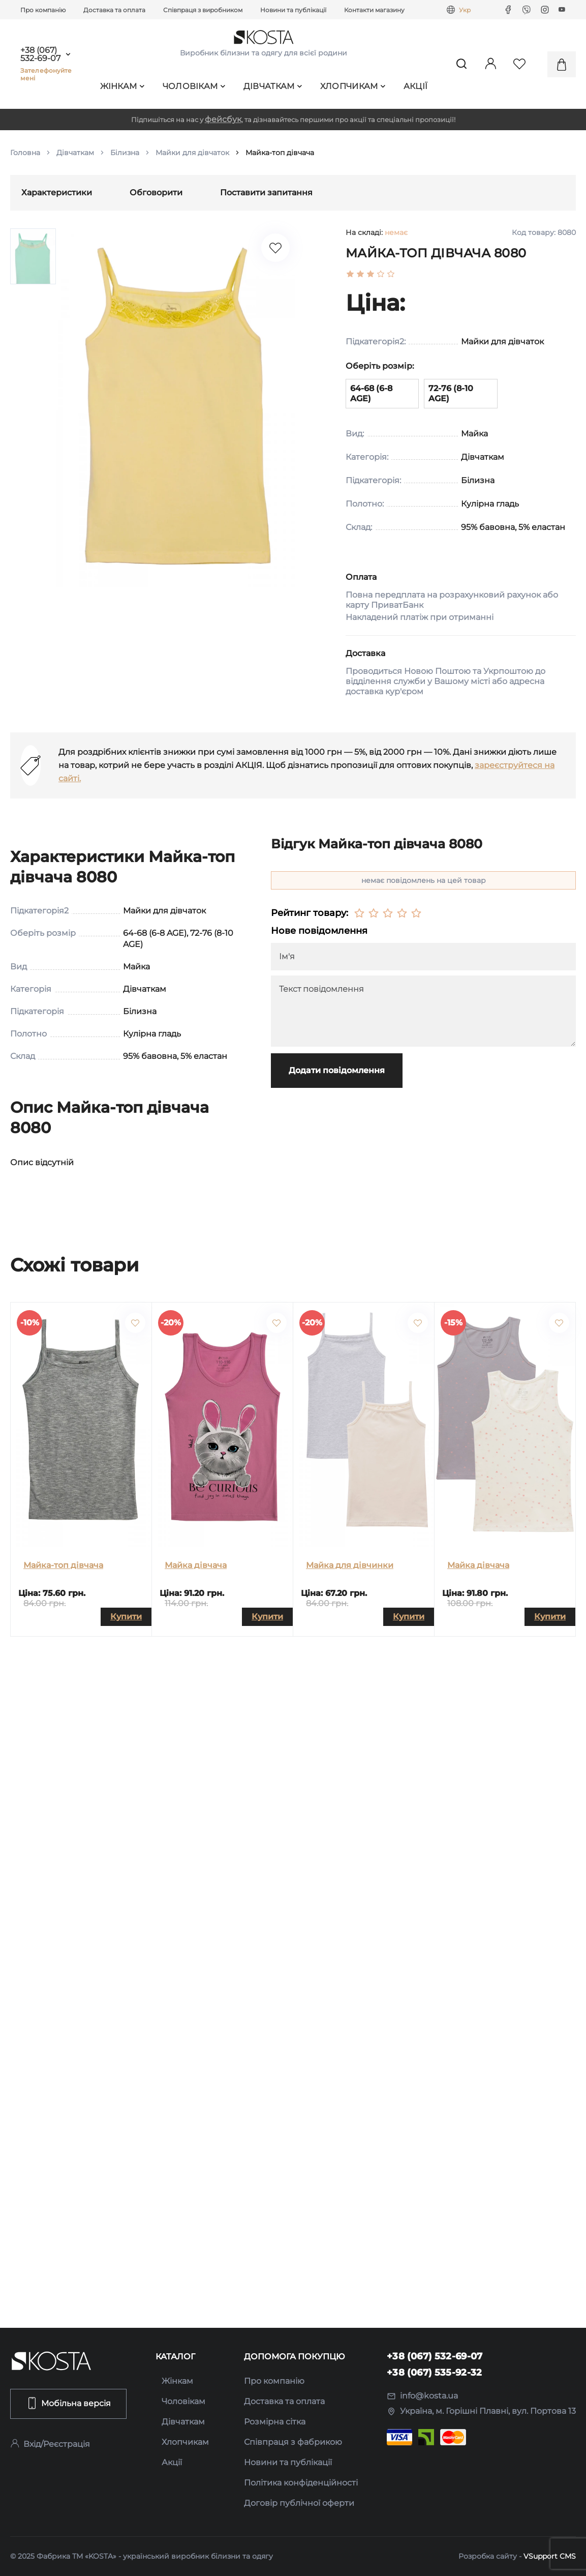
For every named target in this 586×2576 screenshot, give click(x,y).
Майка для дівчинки (349, 1565)
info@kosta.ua (422, 2396)
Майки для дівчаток (192, 152)
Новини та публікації (293, 10)
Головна (25, 152)
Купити (126, 1616)
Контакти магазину (374, 10)
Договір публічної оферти (299, 2503)
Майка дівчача (196, 1565)
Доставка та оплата (114, 10)
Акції (416, 86)
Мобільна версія (68, 2403)
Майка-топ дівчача (63, 1565)
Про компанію (43, 10)
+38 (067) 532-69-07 (40, 54)
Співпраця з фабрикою (293, 2442)
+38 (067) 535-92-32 (434, 2372)
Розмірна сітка (274, 2421)
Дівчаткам (272, 86)
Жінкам (122, 86)
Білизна (124, 152)
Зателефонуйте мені (46, 74)
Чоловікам (194, 86)
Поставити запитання (266, 192)
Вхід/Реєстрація (50, 2444)
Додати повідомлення (337, 1070)
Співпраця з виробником (202, 10)
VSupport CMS (549, 2556)
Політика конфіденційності (301, 2483)
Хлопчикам (353, 86)
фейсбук (223, 119)
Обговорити (156, 192)
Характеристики (56, 192)
